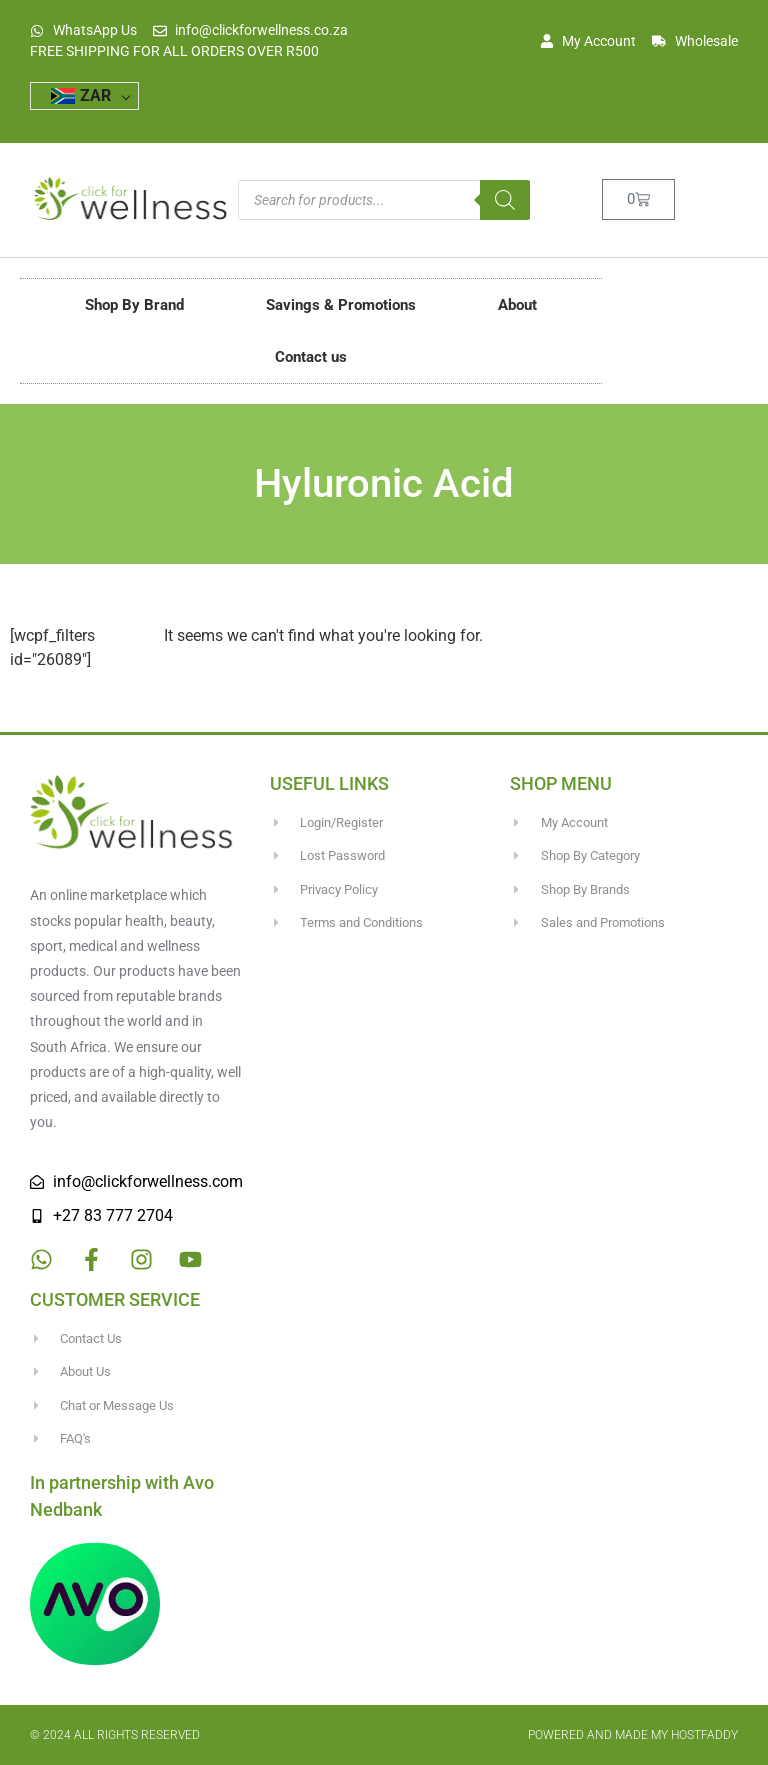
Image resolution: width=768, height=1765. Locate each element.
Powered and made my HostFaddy (633, 1735)
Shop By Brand (134, 305)
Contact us (311, 357)
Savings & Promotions (341, 305)
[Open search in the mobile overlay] (383, 200)
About (517, 305)
